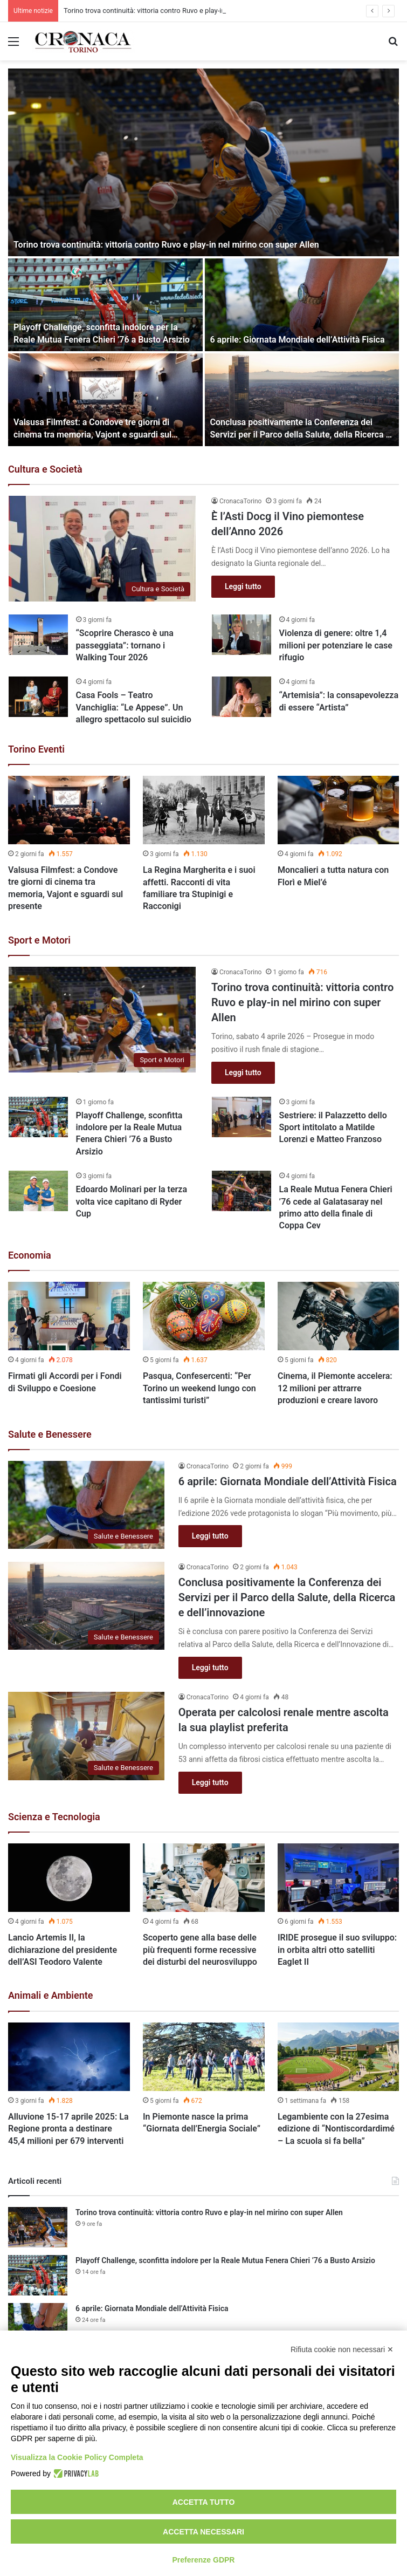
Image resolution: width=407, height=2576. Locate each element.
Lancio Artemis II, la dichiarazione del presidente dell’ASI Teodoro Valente (62, 1949)
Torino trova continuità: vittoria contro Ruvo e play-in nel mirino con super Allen (166, 245)
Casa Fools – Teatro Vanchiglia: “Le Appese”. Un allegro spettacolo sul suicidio (133, 707)
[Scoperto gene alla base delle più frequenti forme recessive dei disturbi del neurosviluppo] (204, 1877)
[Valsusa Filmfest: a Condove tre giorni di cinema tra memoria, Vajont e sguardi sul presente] (105, 399)
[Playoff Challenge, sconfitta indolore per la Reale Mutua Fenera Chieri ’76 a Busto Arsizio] (105, 304)
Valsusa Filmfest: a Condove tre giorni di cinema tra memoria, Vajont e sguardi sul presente (92, 434)
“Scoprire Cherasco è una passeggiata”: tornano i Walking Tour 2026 (125, 645)
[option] (203, 257)
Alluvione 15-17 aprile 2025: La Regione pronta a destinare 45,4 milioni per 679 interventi (68, 2129)
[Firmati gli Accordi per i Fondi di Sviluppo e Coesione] (69, 1316)
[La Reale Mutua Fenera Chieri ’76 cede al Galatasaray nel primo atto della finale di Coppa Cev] (241, 1191)
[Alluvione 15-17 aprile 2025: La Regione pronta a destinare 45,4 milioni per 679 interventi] (69, 2056)
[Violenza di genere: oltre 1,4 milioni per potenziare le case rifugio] (241, 634)
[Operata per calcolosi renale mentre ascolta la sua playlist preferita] (86, 1736)
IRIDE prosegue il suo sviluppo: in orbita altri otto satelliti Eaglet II (337, 1949)
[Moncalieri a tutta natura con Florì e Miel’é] (338, 810)
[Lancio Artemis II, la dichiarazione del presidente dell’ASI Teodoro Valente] (69, 1877)
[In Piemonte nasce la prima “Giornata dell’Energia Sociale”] (204, 2056)
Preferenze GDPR (204, 2559)
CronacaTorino (240, 501)
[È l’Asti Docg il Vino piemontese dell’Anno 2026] (102, 549)
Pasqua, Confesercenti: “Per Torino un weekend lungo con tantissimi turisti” (199, 1388)
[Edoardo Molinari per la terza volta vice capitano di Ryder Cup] (38, 1191)
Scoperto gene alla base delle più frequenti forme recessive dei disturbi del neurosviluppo (200, 1949)
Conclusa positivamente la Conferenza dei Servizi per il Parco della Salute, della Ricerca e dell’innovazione (300, 434)
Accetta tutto (204, 2502)
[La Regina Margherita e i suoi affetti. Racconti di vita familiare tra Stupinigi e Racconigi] (204, 810)
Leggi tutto (243, 586)
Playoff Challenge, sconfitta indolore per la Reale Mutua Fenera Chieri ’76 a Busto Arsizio (225, 2260)
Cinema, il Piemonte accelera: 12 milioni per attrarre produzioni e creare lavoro (335, 1388)
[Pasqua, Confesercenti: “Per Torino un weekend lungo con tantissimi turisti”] (204, 1316)
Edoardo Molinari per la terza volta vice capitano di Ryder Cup (131, 1201)
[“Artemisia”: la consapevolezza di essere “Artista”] (241, 697)
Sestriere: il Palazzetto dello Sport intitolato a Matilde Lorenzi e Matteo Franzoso (333, 1127)
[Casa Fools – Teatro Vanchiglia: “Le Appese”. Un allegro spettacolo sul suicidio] (38, 697)
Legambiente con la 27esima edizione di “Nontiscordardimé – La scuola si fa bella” (336, 2129)
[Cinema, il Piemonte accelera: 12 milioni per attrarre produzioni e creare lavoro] (338, 1316)
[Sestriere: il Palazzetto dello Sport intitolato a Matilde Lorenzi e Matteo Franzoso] (241, 1117)
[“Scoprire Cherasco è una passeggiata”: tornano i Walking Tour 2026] (38, 634)
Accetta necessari (203, 2531)
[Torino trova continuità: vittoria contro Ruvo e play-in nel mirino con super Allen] (203, 162)
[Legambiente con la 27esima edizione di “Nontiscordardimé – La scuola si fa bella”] (338, 2056)
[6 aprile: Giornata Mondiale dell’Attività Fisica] (302, 304)
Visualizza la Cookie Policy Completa (77, 2457)
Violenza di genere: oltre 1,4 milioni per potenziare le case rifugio (335, 645)
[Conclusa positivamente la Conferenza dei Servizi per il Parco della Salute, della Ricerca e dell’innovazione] (302, 399)
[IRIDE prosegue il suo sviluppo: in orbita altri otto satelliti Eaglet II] (338, 1877)
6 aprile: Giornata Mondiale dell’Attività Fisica (297, 339)
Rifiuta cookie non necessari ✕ (342, 2349)
